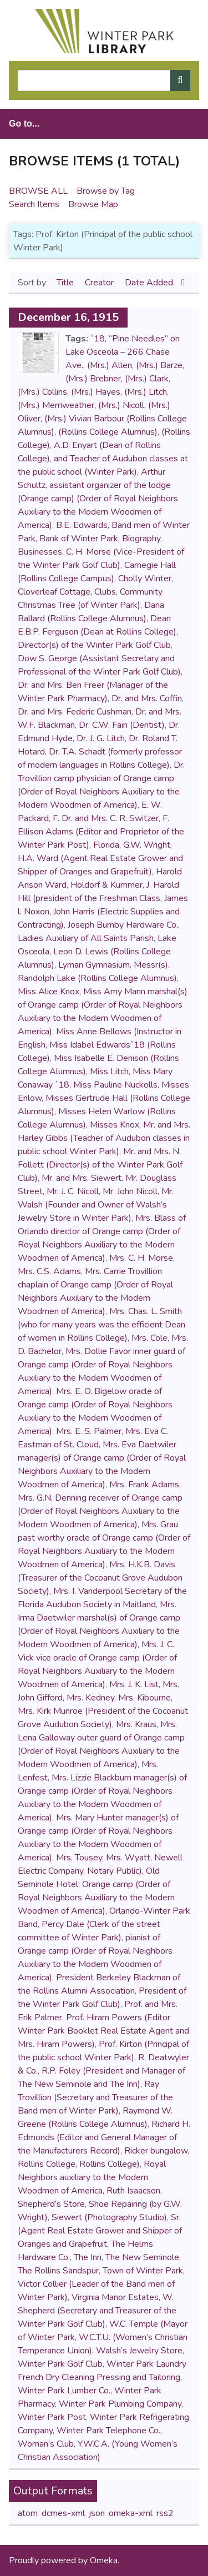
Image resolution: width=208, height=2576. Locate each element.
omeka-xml (131, 2513)
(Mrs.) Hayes (95, 392)
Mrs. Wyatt (128, 1858)
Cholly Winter (144, 578)
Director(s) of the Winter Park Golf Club (94, 645)
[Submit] (180, 80)
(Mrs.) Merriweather (56, 405)
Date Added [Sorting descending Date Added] (150, 282)
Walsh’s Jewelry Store (139, 2350)
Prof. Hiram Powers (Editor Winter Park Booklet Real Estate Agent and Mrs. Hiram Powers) (103, 2030)
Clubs (105, 592)
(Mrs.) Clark (147, 379)
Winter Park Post (52, 2417)
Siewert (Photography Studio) (109, 2217)
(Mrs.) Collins (42, 392)
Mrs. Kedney (90, 1698)
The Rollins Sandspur (58, 2271)
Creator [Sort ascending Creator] (100, 282)
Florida (106, 845)
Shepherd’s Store (51, 2204)
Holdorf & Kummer (106, 885)
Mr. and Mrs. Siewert (81, 1178)
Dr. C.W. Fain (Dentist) (122, 725)
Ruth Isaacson (133, 2191)
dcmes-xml (63, 2513)
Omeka (104, 2560)
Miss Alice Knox (48, 991)
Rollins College (46, 2164)
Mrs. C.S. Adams (49, 1271)
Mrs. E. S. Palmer (88, 1431)
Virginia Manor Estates (115, 2297)
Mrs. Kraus (136, 1724)
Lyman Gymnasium (94, 965)
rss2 (165, 2513)
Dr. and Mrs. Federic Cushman (74, 712)
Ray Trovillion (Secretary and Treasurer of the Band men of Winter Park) (95, 2097)
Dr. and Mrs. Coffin (146, 698)
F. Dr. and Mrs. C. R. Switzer (106, 818)
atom (28, 2513)
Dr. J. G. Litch (101, 738)
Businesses (40, 552)
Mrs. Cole (149, 1338)
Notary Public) (114, 1871)
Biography (141, 538)
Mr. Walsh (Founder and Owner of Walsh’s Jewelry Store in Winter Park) (96, 1204)
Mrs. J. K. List (134, 1684)
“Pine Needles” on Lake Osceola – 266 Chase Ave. (122, 352)
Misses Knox (114, 1125)
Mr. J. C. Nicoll (73, 1191)
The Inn (88, 2257)
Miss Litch (109, 1071)
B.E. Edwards (82, 525)
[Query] (104, 80)
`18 (97, 339)
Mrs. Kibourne (144, 1698)
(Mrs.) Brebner (93, 379)
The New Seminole (142, 2257)
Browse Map (93, 204)
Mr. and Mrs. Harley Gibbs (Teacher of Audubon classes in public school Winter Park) (104, 1138)
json (97, 2513)
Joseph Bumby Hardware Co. (123, 925)
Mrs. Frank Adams (144, 1484)
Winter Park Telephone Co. (108, 2430)
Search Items (34, 204)
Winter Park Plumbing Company (120, 2404)
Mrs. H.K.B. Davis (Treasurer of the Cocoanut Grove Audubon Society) (100, 1577)
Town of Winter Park (143, 2271)
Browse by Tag (106, 191)
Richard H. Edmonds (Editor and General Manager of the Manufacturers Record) (104, 2137)
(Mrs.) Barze (159, 365)
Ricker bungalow (155, 2151)
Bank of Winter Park (78, 538)
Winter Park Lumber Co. (64, 2390)
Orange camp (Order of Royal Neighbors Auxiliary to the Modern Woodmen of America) (96, 1897)
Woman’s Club (46, 2444)
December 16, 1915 (68, 317)
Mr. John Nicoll (130, 1191)
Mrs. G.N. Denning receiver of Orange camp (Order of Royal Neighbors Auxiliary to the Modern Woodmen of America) (100, 1511)
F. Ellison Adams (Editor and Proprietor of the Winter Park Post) (101, 831)
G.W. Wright (146, 845)
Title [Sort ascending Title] (66, 282)
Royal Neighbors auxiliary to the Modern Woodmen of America (92, 2177)
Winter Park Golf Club (60, 2364)
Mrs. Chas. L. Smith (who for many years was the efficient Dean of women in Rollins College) (101, 1324)
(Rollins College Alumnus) (108, 432)
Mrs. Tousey (79, 1858)
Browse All (38, 191)
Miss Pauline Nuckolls (115, 1085)
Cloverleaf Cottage (54, 592)
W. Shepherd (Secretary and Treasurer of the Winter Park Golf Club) (97, 2310)
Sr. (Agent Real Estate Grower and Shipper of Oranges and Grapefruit (100, 2230)
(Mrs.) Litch (145, 392)
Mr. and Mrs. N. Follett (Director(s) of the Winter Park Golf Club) (100, 1164)
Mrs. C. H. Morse (141, 1258)
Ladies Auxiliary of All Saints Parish (86, 938)
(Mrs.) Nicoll (121, 405)
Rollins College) (109, 2164)
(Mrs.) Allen (109, 365)
